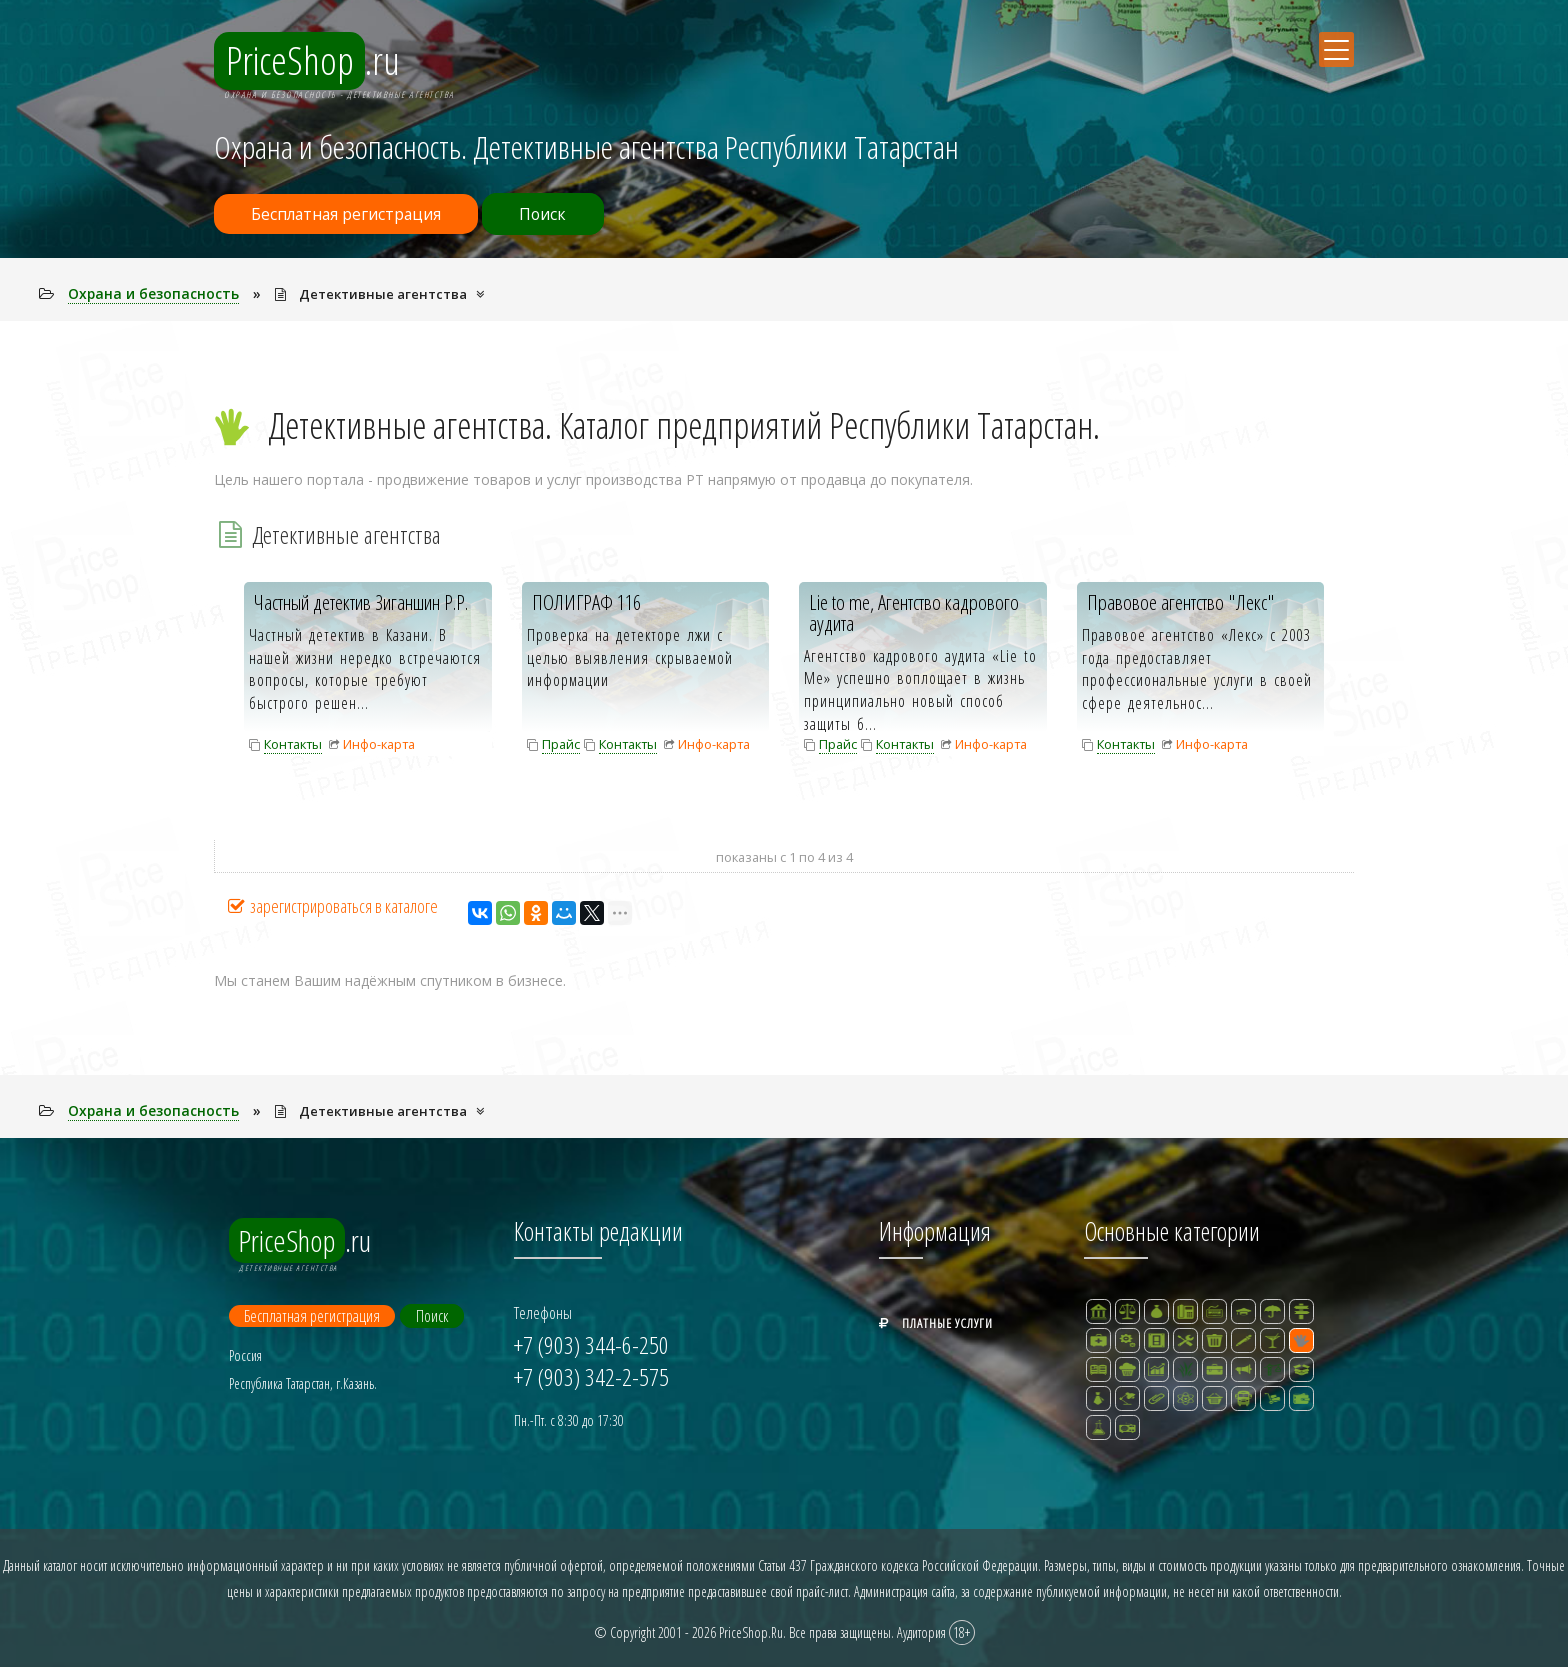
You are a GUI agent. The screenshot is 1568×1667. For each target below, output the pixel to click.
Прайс (561, 744)
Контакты (293, 744)
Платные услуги (936, 1322)
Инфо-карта (379, 744)
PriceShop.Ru (751, 1630)
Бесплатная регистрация (351, 214)
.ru (311, 62)
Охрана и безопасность (154, 293)
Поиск (558, 214)
